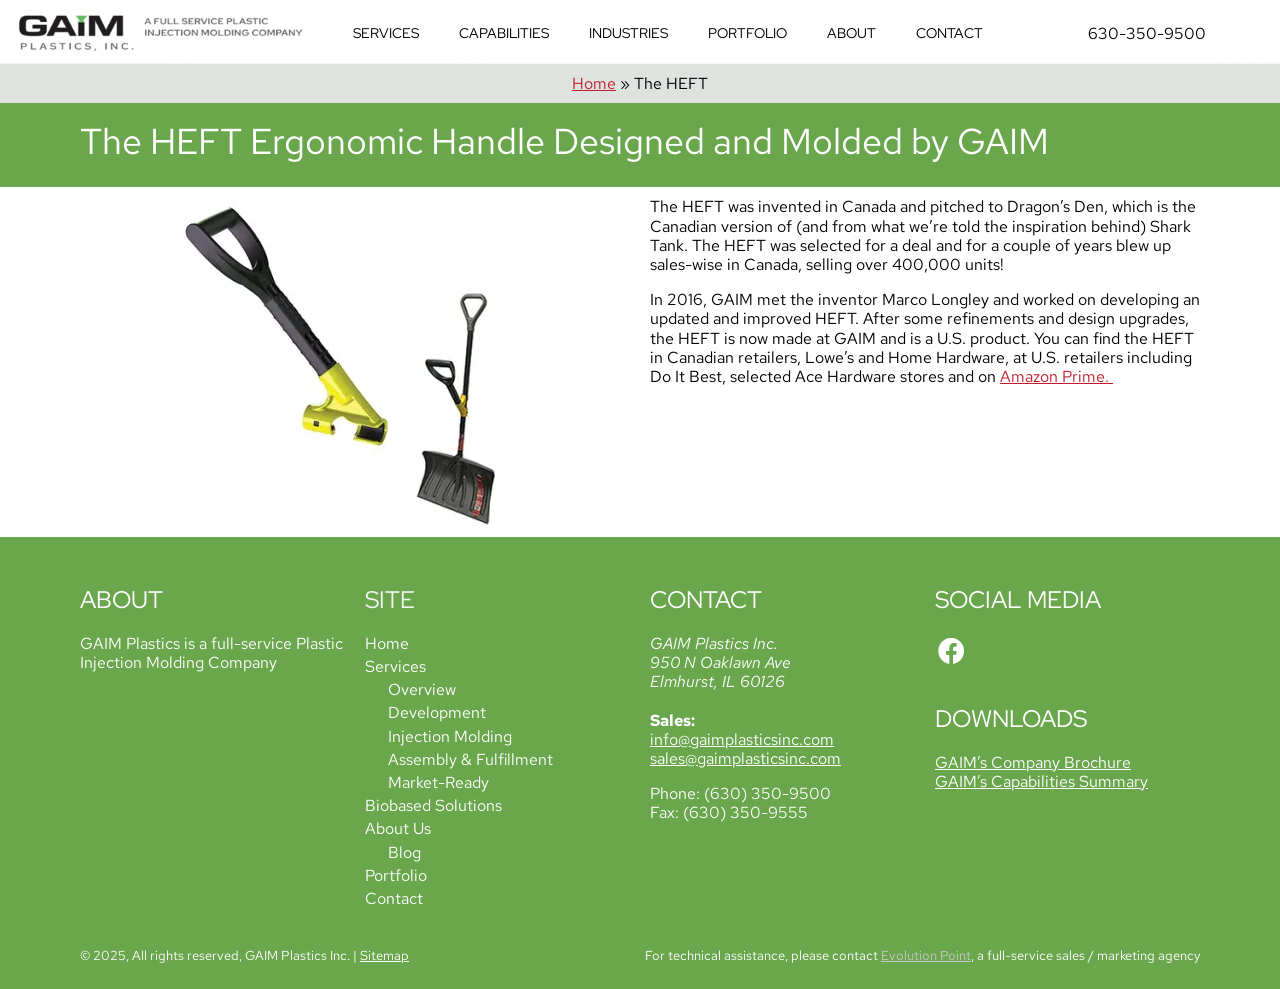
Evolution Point (926, 955)
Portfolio (747, 33)
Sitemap (384, 955)
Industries (628, 33)
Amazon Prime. (1056, 376)
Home (594, 83)
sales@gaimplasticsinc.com (745, 758)
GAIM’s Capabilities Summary (1041, 781)
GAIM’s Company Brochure (1033, 762)
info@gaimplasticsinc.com (742, 739)
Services (386, 33)
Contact (949, 33)
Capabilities (504, 33)
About (851, 33)
